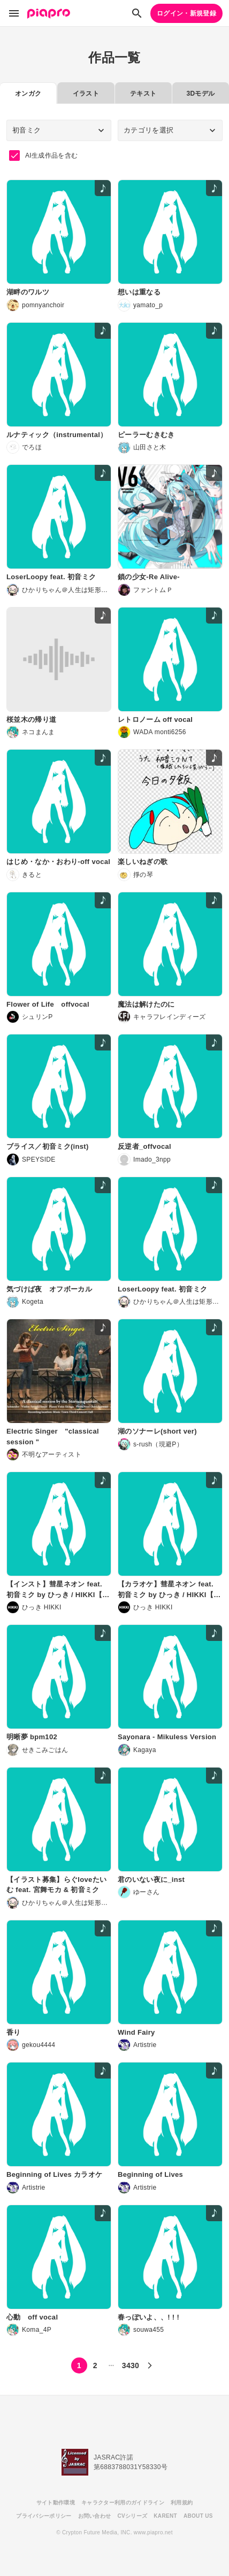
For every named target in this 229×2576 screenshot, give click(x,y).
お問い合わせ (94, 2516)
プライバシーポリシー (43, 2516)
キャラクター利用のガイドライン (122, 2502)
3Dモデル (200, 93)
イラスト (86, 93)
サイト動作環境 (55, 2502)
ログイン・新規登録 (186, 13)
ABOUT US (198, 2516)
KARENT (165, 2516)
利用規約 (182, 2502)
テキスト (143, 93)
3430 (130, 2365)
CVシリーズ (132, 2516)
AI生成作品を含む (43, 155)
